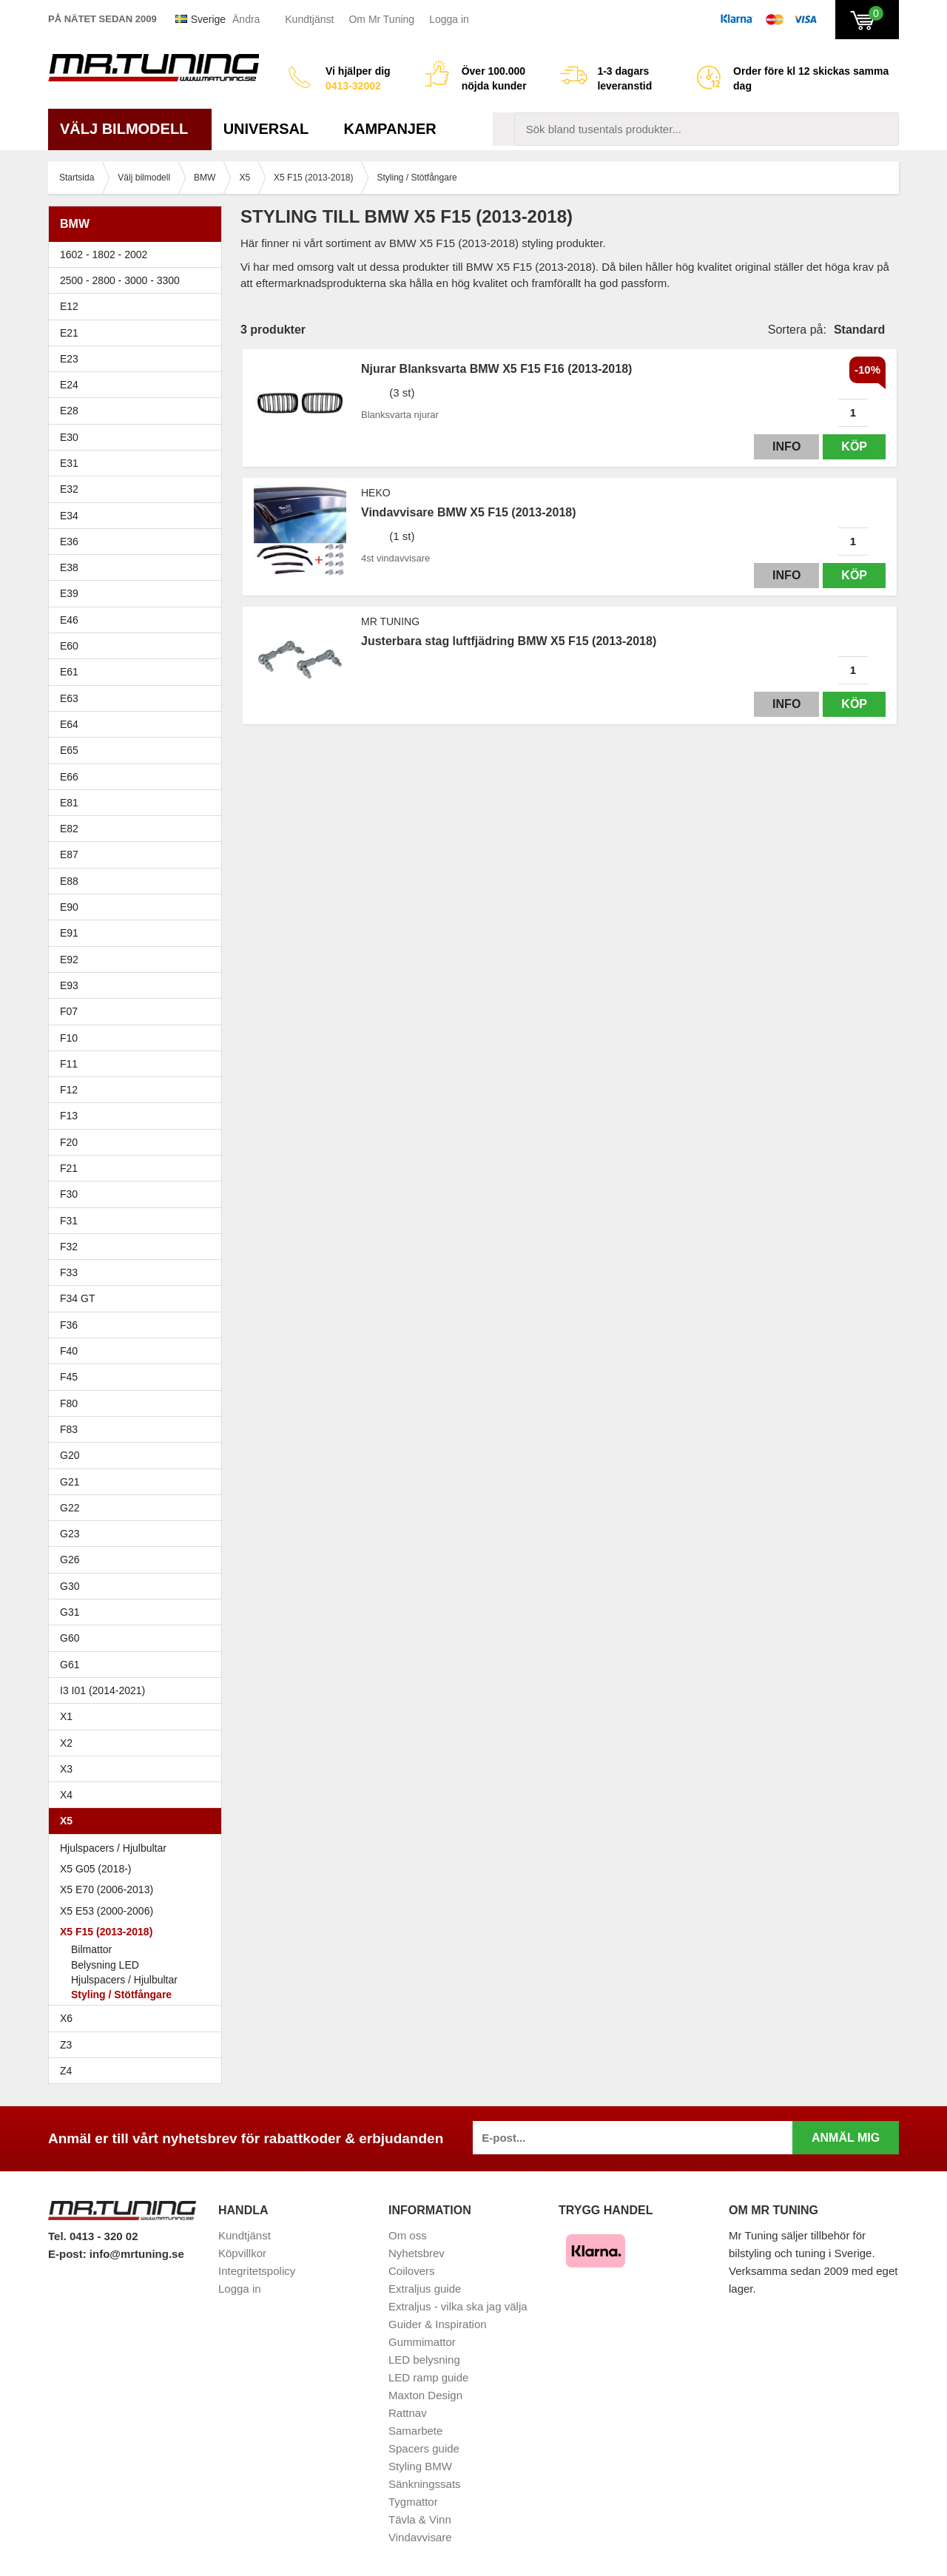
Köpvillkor (242, 2253)
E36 (139, 541)
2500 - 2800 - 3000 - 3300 (139, 280)
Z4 (139, 2071)
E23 (139, 359)
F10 (139, 1038)
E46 (139, 620)
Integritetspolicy (256, 2271)
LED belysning (424, 2359)
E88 (139, 881)
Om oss (407, 2235)
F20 (139, 1142)
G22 (69, 1508)
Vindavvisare (420, 2537)
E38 (139, 567)
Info (786, 446)
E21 (139, 333)
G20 (69, 1455)
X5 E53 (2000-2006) (139, 1911)
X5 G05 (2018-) (139, 1869)
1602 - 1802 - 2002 (139, 254)
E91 (139, 933)
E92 (139, 959)
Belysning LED (105, 1965)
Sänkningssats (424, 2484)
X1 (139, 1716)
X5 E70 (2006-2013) (139, 1889)
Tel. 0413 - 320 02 (93, 2236)
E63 (139, 698)
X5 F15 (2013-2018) (139, 1932)
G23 (69, 1534)
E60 (139, 646)
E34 (139, 516)
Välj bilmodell (130, 129)
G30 (69, 1586)
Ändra (246, 19)
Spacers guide (423, 2448)
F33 (69, 1272)
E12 (139, 306)
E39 (139, 593)
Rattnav (407, 2413)
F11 (139, 1064)
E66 (139, 777)
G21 (69, 1482)
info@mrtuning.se (137, 2254)
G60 (69, 1638)
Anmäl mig (846, 2137)
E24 (139, 385)
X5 (139, 1821)
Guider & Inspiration (437, 2324)
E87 (139, 854)
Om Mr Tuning (381, 19)
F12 (139, 1090)
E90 (139, 907)
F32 (69, 1246)
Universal (271, 129)
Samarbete (415, 2430)
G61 (69, 1664)
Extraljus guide (424, 2288)
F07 (139, 1011)
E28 (139, 411)
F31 (139, 1221)
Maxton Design (425, 2395)
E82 (139, 828)
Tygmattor (413, 2501)
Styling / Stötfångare (121, 1994)
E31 (69, 463)
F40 (69, 1351)
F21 (69, 1168)
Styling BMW (420, 2466)
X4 (139, 1795)
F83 (69, 1429)
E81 (139, 803)
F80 (69, 1403)
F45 (69, 1377)
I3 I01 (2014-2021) (102, 1690)
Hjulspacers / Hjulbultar (113, 1848)
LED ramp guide (428, 2377)
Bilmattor (91, 1949)
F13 (139, 1116)
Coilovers (411, 2271)
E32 (69, 489)
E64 (139, 724)
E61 (139, 672)
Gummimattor (422, 2342)
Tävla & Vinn (419, 2519)
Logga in (449, 19)
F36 (69, 1325)
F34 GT (139, 1298)
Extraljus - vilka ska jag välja (458, 2306)
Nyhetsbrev (416, 2253)
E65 (139, 750)
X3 (139, 1769)
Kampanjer (390, 129)
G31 (69, 1612)
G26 (69, 1559)
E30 (139, 437)
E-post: (69, 2254)
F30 (139, 1194)
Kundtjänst (309, 19)
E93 (139, 985)
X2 (66, 1743)
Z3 (139, 2045)
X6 (66, 2018)
